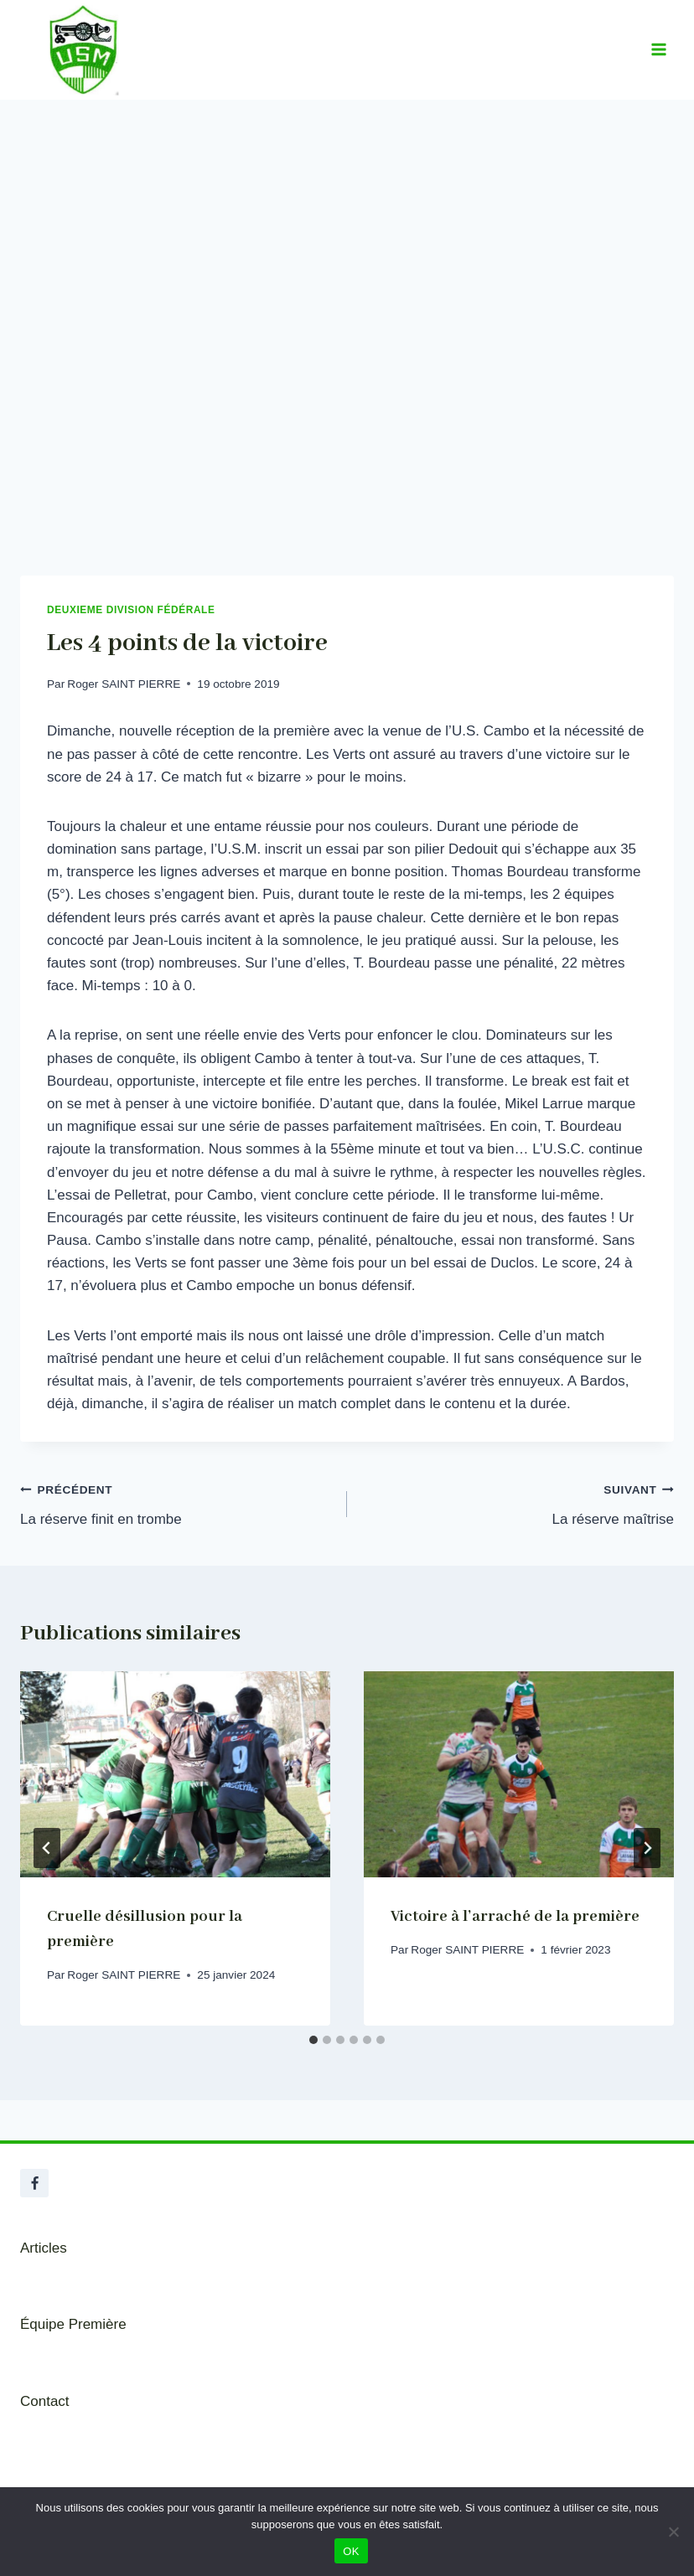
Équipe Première (73, 2324)
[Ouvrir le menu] (658, 50)
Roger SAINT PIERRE (123, 684)
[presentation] (175, 1774)
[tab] (313, 2040)
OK (351, 2551)
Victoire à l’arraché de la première (515, 1917)
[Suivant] (647, 1848)
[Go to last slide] (47, 1848)
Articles (43, 2248)
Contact (45, 2401)
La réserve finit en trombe (176, 1502)
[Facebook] (34, 2183)
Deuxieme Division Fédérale (131, 610)
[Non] (673, 2531)
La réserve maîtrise (517, 1502)
